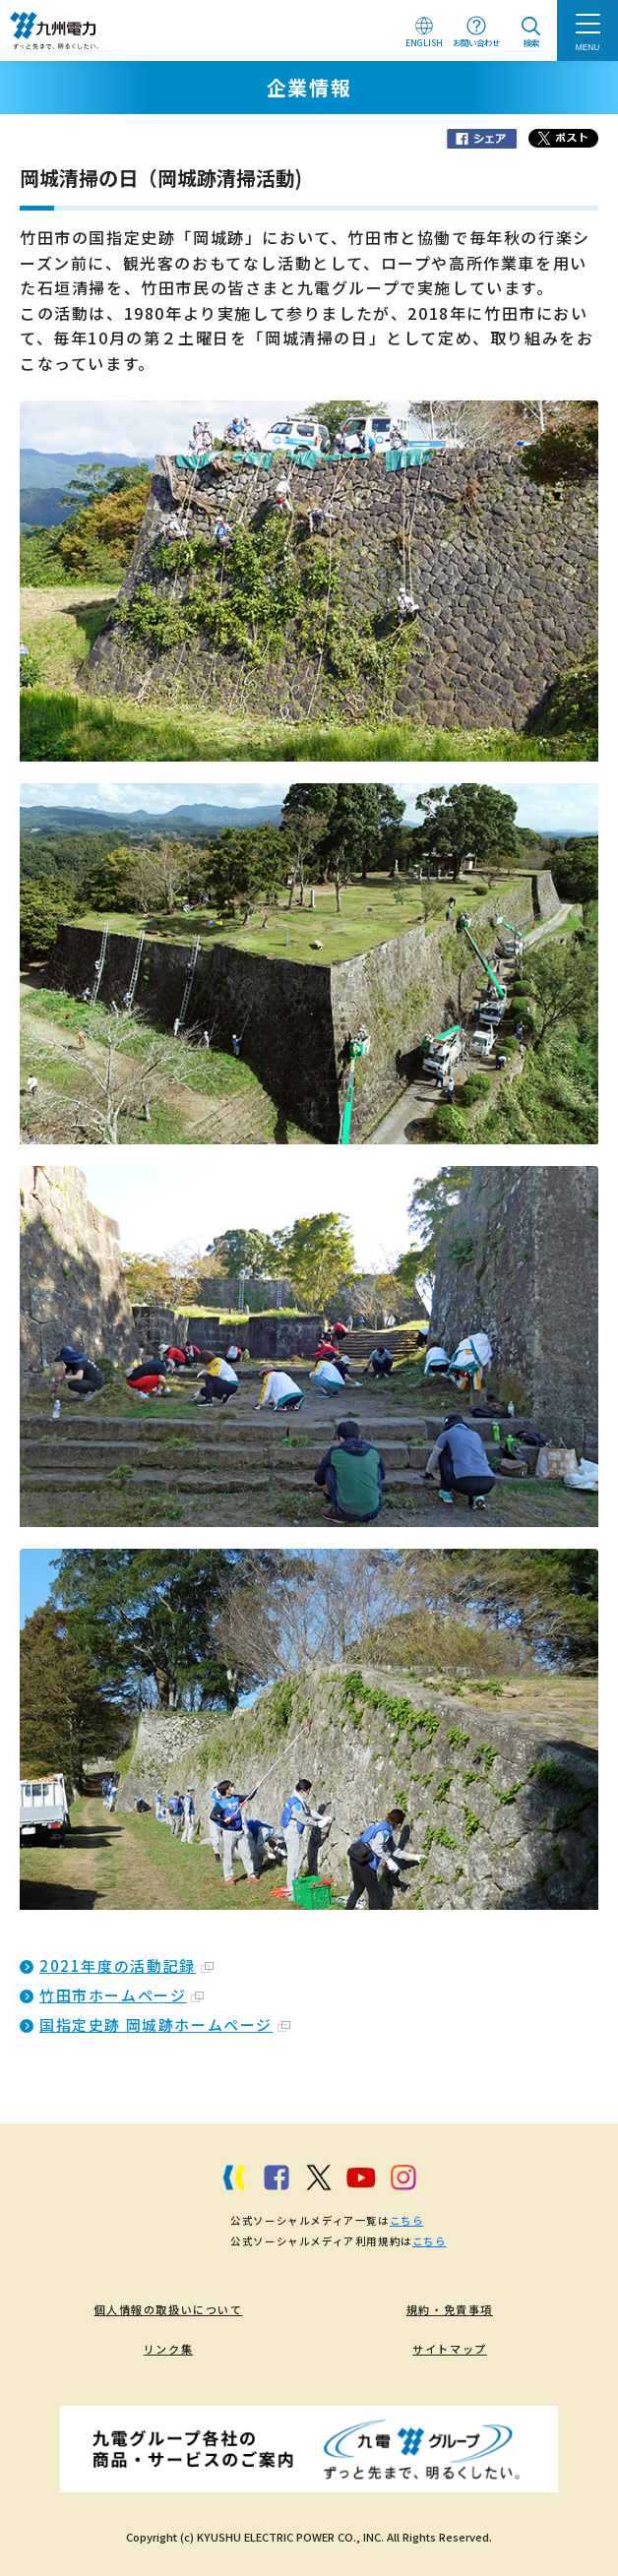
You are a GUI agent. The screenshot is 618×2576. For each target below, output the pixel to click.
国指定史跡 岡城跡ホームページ (164, 2024)
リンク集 (168, 2349)
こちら (407, 2220)
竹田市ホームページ (121, 1995)
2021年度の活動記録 (126, 1965)
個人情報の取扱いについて (167, 2309)
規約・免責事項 (449, 2309)
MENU (588, 47)
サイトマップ (449, 2349)
